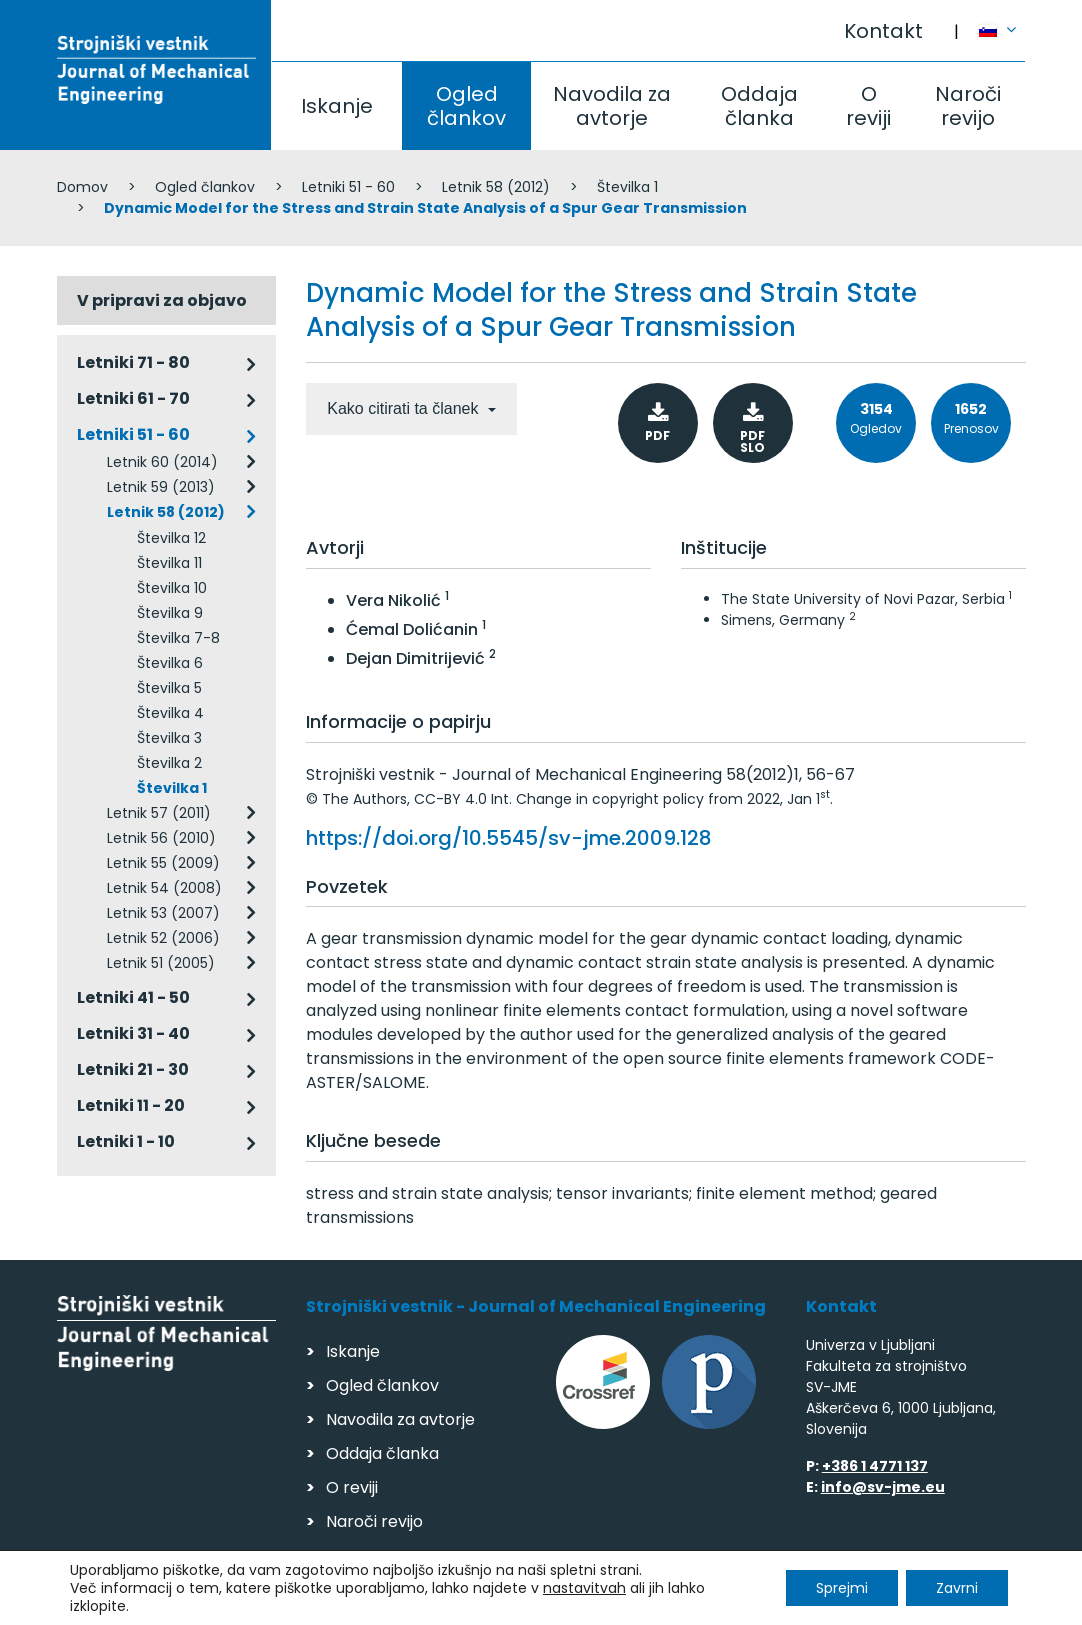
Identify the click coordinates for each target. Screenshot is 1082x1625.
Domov (82, 187)
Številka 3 (169, 738)
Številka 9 (170, 613)
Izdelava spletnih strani (888, 1603)
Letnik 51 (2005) (161, 963)
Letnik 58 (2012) (496, 187)
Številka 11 (169, 563)
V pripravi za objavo (162, 300)
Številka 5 (169, 688)
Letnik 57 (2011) (159, 813)
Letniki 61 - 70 (133, 398)
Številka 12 (171, 538)
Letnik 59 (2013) (161, 487)
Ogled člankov (466, 106)
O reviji (868, 106)
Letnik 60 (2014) (162, 462)
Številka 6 (170, 663)
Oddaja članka (759, 106)
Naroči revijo (968, 106)
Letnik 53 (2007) (163, 913)
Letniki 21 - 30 (133, 1069)
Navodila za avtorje (612, 106)
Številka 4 (170, 713)
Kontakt (883, 31)
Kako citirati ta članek (405, 408)
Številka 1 (627, 187)
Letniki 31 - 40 (133, 1033)
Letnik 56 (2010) (161, 838)
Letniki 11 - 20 (131, 1105)
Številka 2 (169, 763)
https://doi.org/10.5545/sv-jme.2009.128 (509, 838)
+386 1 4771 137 (875, 1466)
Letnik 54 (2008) (164, 888)
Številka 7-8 (178, 638)
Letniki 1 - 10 (126, 1141)
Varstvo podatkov (315, 1600)
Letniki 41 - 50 (133, 997)
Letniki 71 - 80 (133, 362)
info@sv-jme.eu (883, 1487)
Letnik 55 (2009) (163, 863)
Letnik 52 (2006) (163, 938)
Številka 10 (172, 588)
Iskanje (337, 106)
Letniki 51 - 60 (348, 187)
